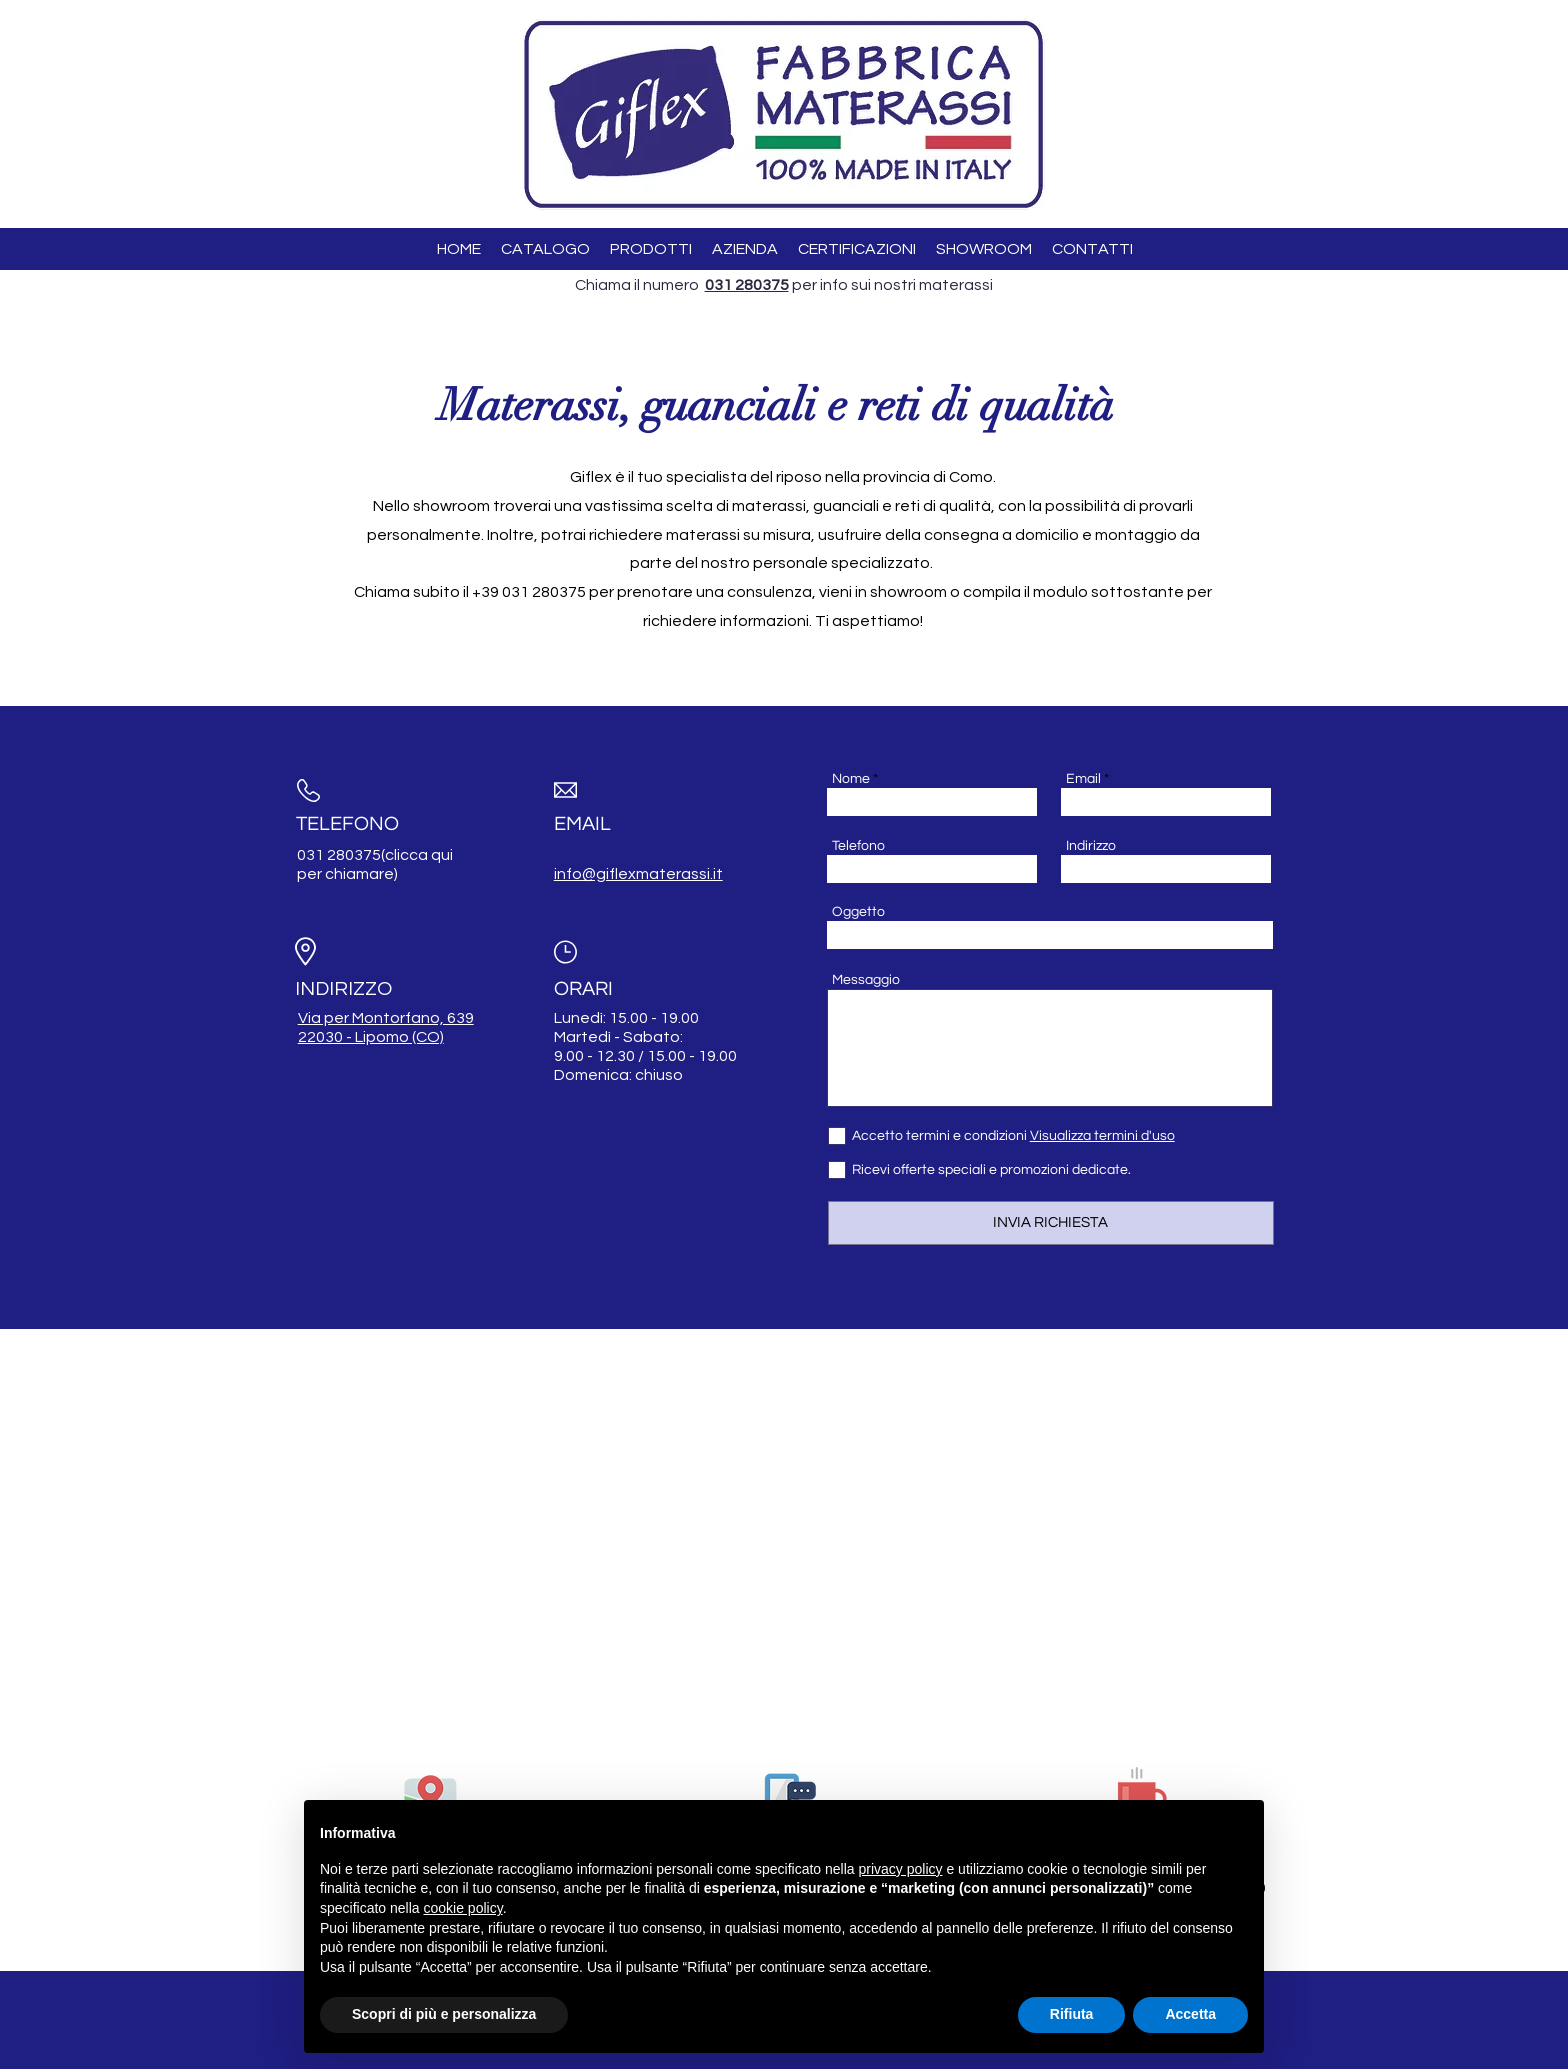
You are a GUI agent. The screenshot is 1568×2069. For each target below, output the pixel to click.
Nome (851, 779)
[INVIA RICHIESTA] (1051, 1223)
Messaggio (866, 980)
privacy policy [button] (901, 1869)
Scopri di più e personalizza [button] (444, 2014)
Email (1083, 779)
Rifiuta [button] (1072, 2014)
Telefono (858, 846)
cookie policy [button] (463, 1908)
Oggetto (858, 912)
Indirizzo (1091, 846)
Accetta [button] (1190, 2014)
